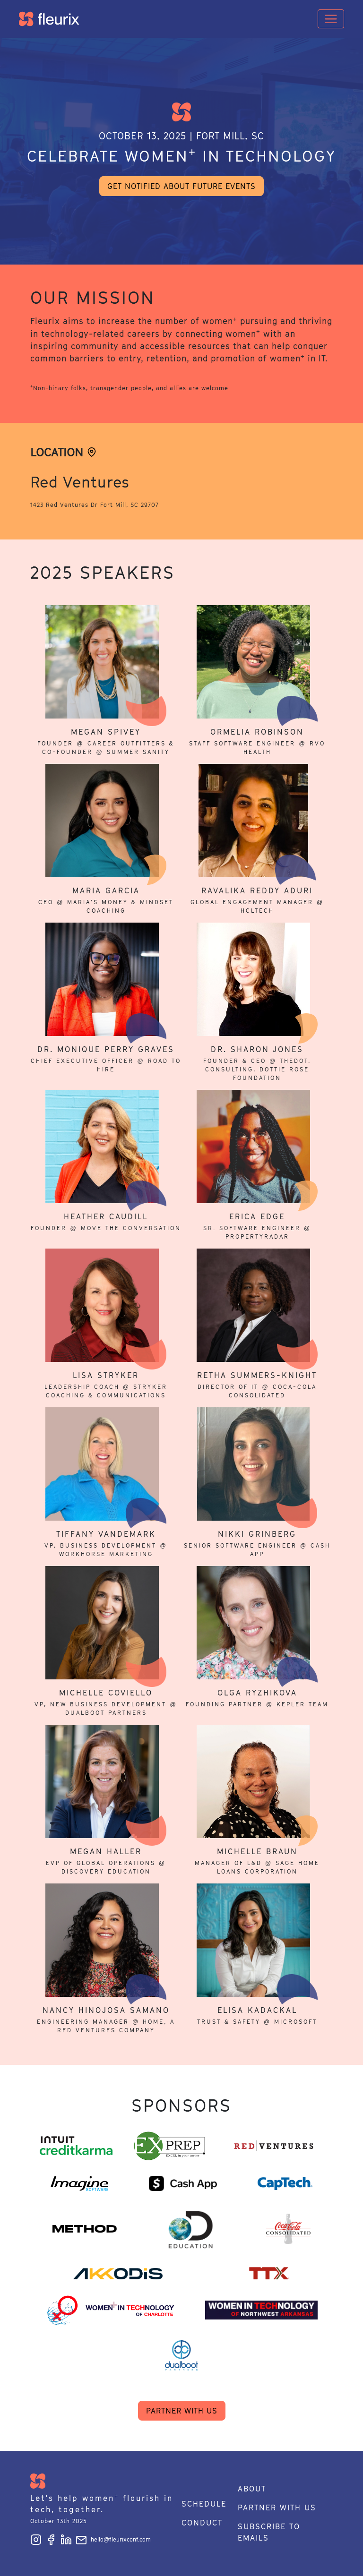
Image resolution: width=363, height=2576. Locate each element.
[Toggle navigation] (331, 18)
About (252, 2488)
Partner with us (181, 2410)
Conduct (202, 2522)
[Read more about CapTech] (285, 2183)
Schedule (204, 2503)
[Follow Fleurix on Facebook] (52, 2538)
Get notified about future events (181, 186)
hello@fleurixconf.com (113, 2539)
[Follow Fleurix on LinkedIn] (68, 2538)
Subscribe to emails (269, 2532)
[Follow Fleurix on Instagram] (37, 2538)
